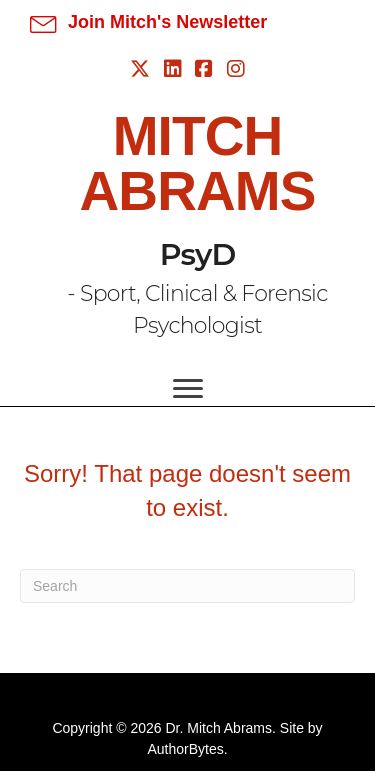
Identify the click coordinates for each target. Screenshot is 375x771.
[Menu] (188, 389)
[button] (148, 22)
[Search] (187, 586)
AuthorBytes (185, 749)
